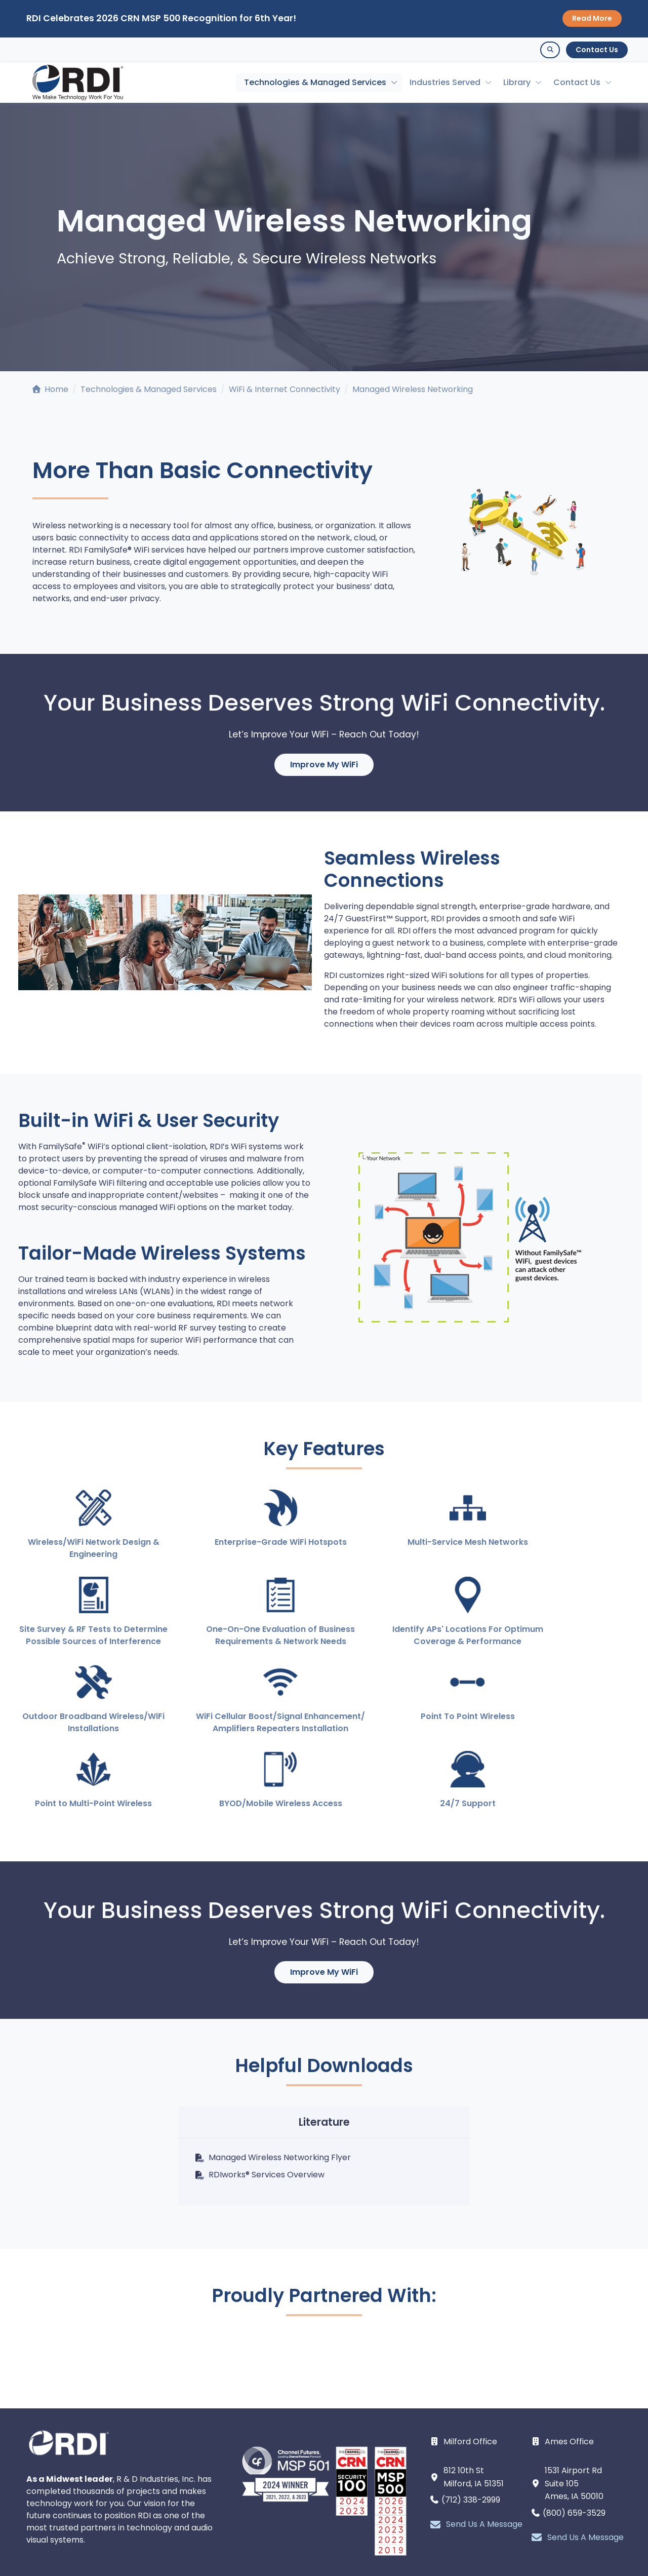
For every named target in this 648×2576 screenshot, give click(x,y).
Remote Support (574, 2554)
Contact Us (597, 50)
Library (517, 82)
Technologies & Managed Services (315, 82)
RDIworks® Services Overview (259, 2099)
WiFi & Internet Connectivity (284, 389)
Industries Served (445, 82)
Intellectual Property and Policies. (288, 2564)
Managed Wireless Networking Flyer (272, 2082)
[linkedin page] (298, 2529)
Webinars (503, 2554)
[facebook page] (350, 2529)
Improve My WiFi (324, 764)
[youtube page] (324, 2529)
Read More (592, 18)
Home (50, 389)
